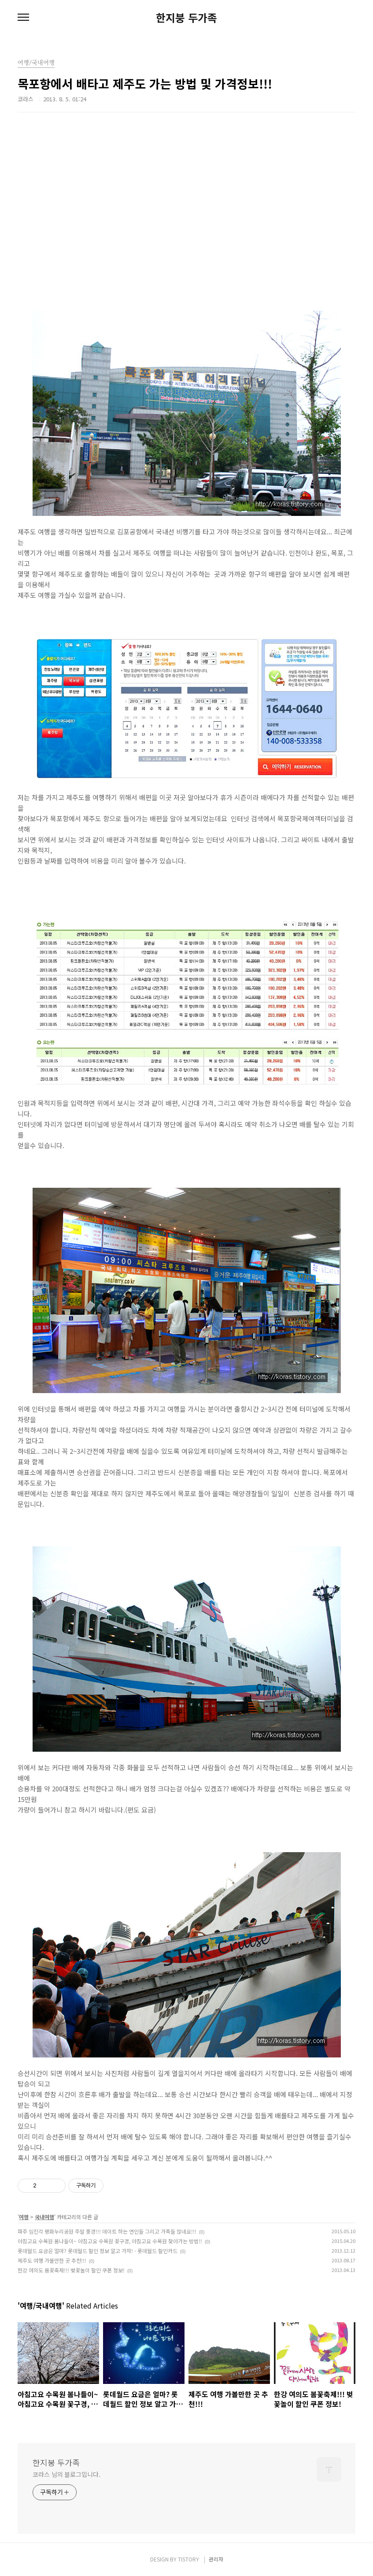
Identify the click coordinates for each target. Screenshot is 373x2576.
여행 (24, 2216)
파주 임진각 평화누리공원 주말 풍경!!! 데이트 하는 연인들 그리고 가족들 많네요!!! (107, 2231)
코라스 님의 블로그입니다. (66, 2474)
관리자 (216, 2559)
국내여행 (44, 2216)
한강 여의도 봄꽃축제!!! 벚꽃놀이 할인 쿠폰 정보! (71, 2270)
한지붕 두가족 (186, 17)
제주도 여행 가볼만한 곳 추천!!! (52, 2260)
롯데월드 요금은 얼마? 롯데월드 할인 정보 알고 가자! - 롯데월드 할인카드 (97, 2250)
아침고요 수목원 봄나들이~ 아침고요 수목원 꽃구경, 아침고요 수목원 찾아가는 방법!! (110, 2241)
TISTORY (188, 2559)
